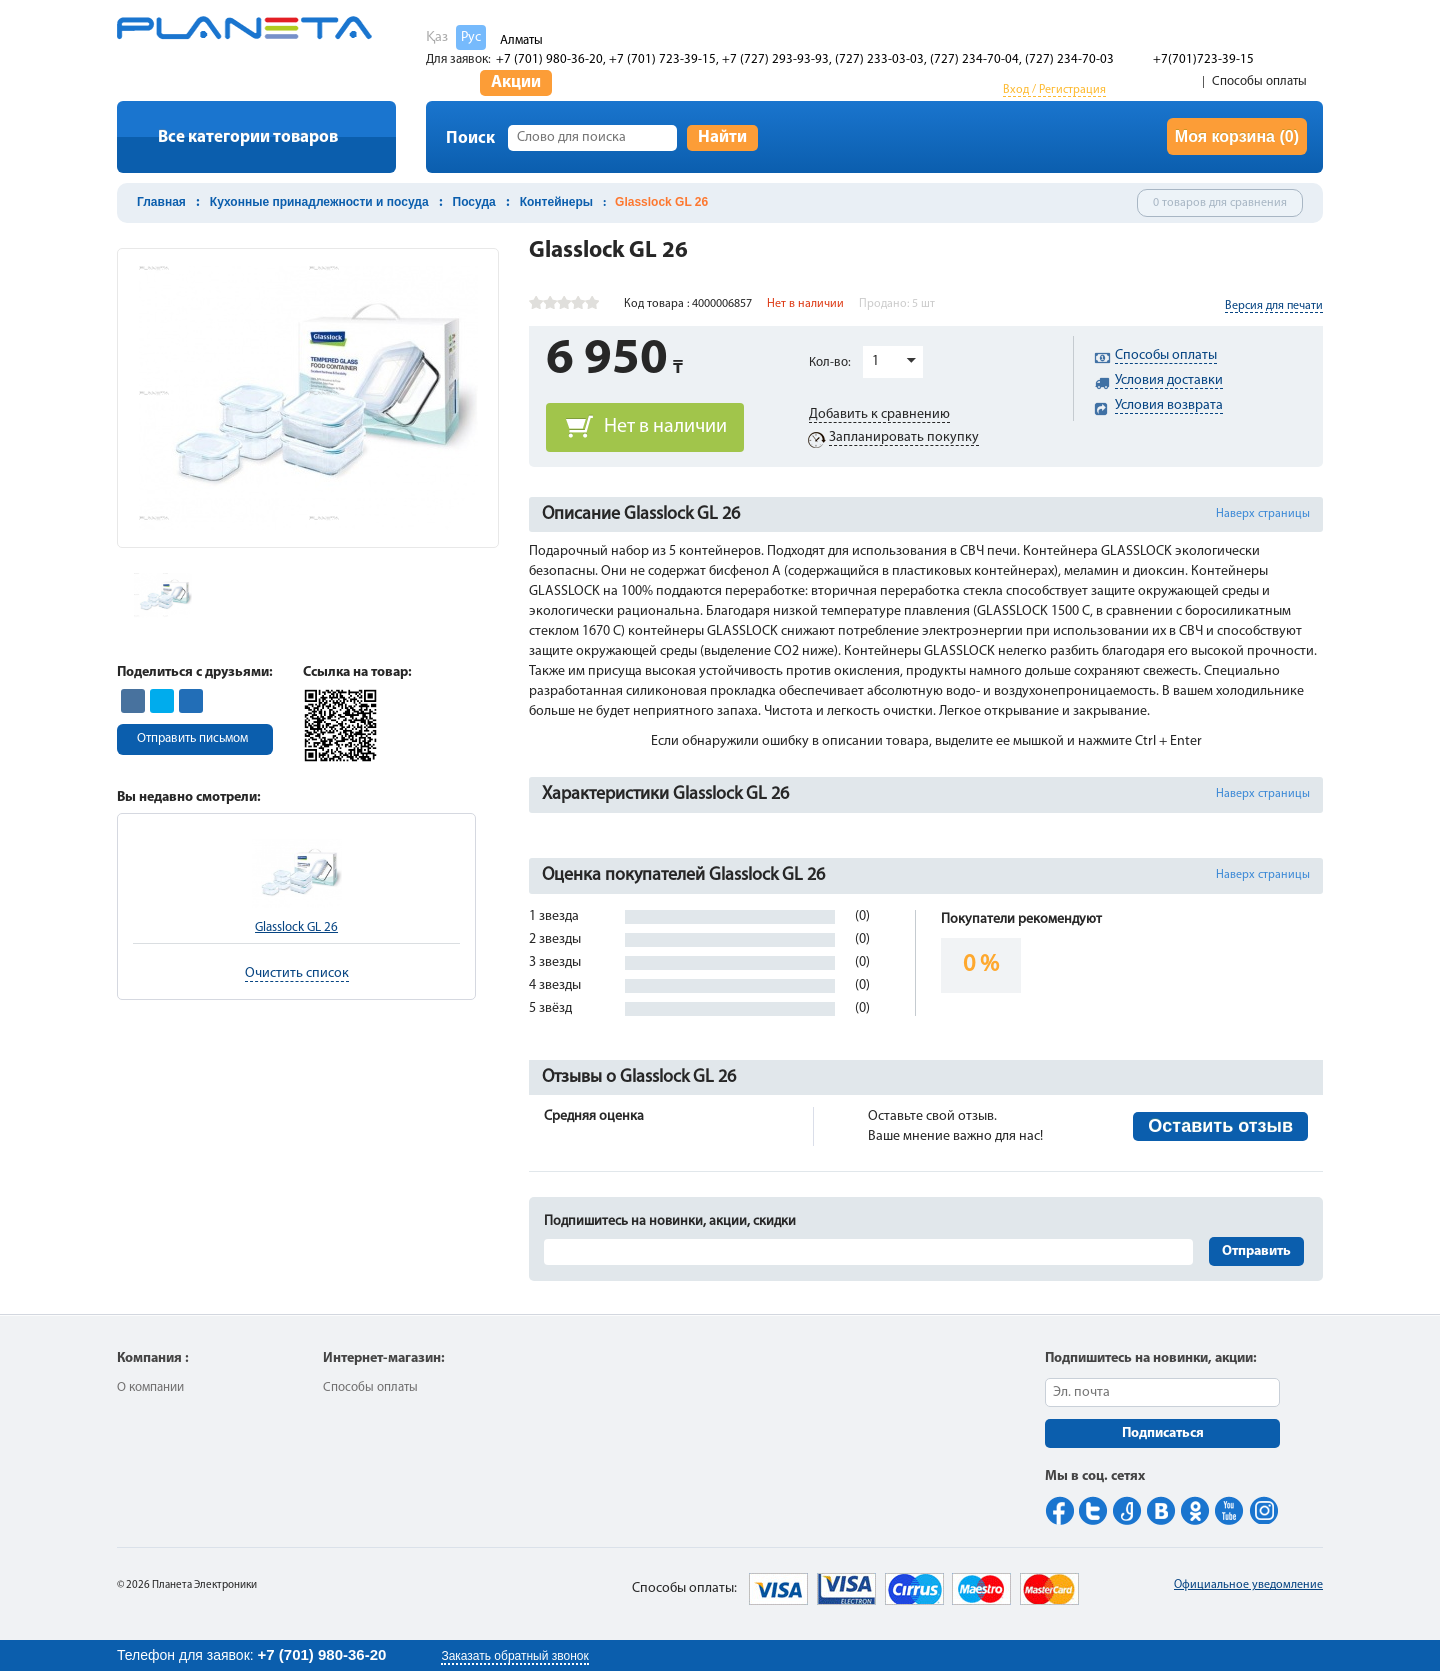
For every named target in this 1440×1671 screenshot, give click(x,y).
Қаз (437, 37)
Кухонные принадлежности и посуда (319, 202)
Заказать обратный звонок (514, 1656)
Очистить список (297, 973)
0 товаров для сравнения (1220, 203)
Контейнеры (556, 202)
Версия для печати (1274, 306)
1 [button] (875, 361)
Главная (161, 202)
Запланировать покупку (904, 437)
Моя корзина (1237, 136)
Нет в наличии (665, 427)
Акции (516, 82)
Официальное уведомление (1248, 1585)
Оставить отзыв (1220, 1126)
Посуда (474, 202)
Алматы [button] (521, 40)
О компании (150, 1387)
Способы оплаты (1259, 81)
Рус (471, 37)
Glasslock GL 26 (296, 927)
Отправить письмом (192, 738)
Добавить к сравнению (879, 414)
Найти (722, 137)
